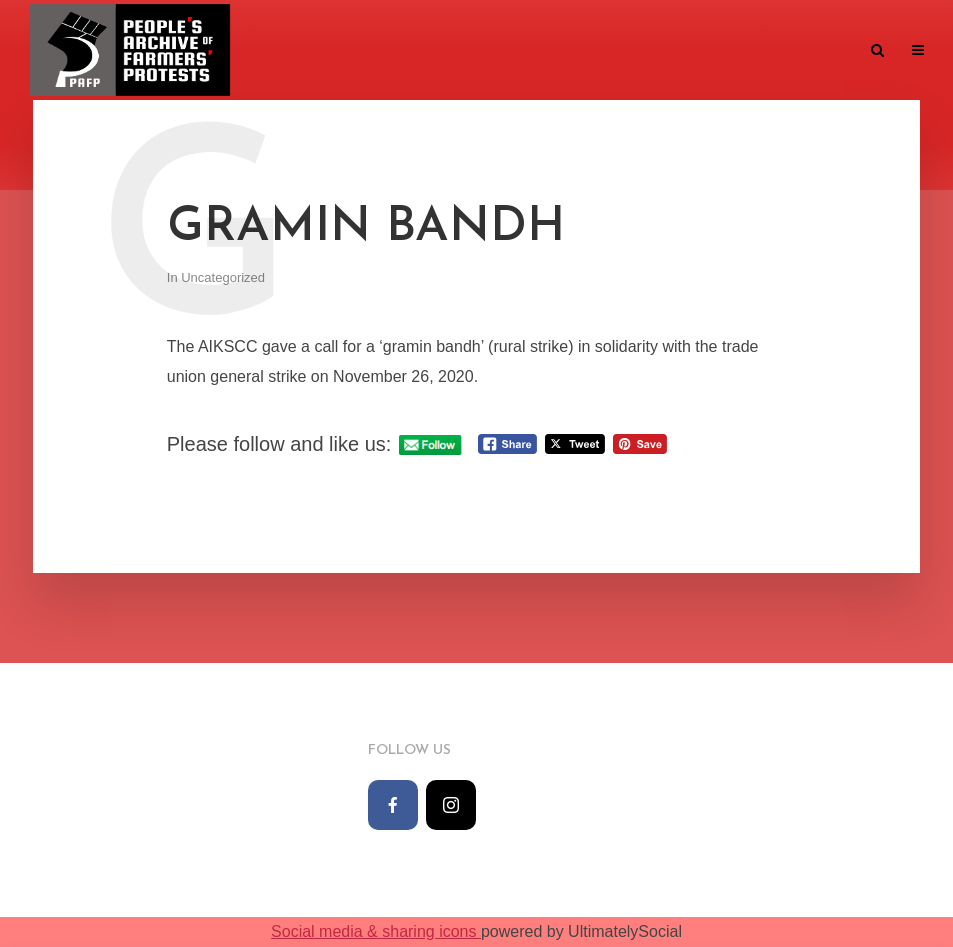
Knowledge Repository (666, 51)
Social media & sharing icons (376, 931)
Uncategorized (223, 277)
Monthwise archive (415, 51)
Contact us (805, 51)
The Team (535, 51)
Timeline (298, 51)
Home (226, 51)
